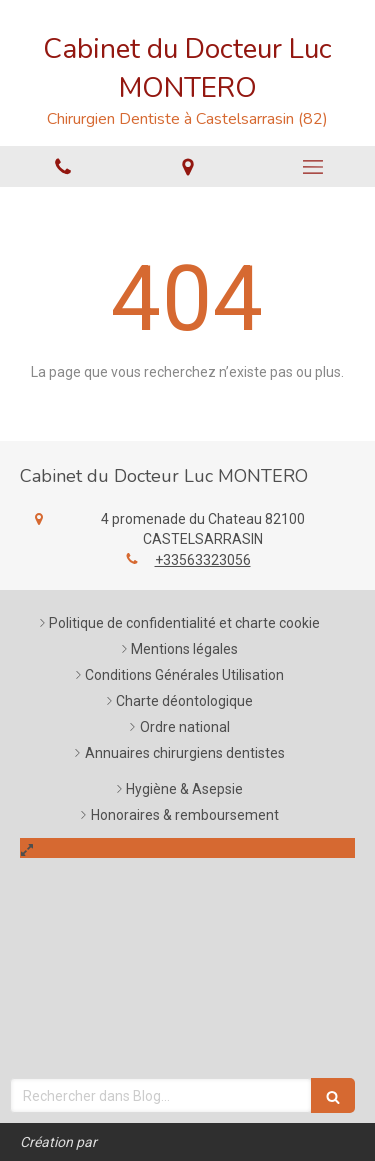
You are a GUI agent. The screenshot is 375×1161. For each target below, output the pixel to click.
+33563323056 (203, 560)
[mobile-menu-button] (312, 167)
